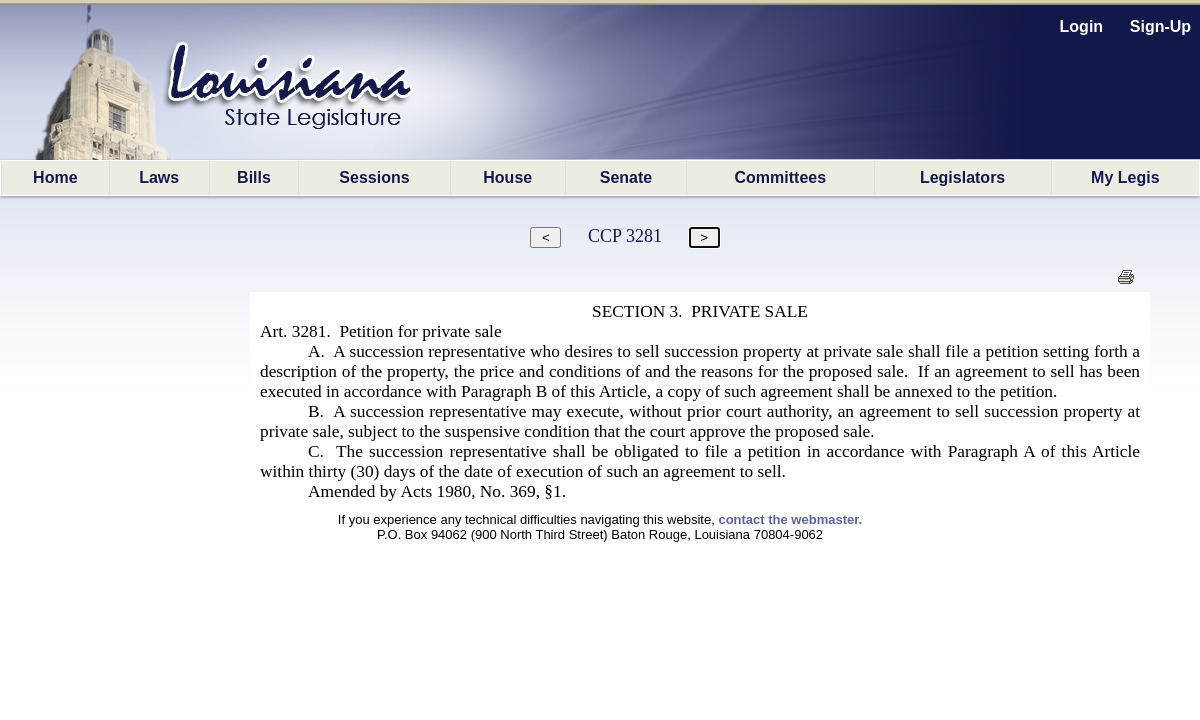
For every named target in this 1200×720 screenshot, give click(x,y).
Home (55, 177)
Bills (254, 177)
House (507, 177)
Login (1082, 26)
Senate (626, 177)
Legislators (962, 177)
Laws (159, 177)
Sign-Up (1160, 26)
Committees (781, 177)
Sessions (374, 177)
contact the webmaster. (790, 519)
